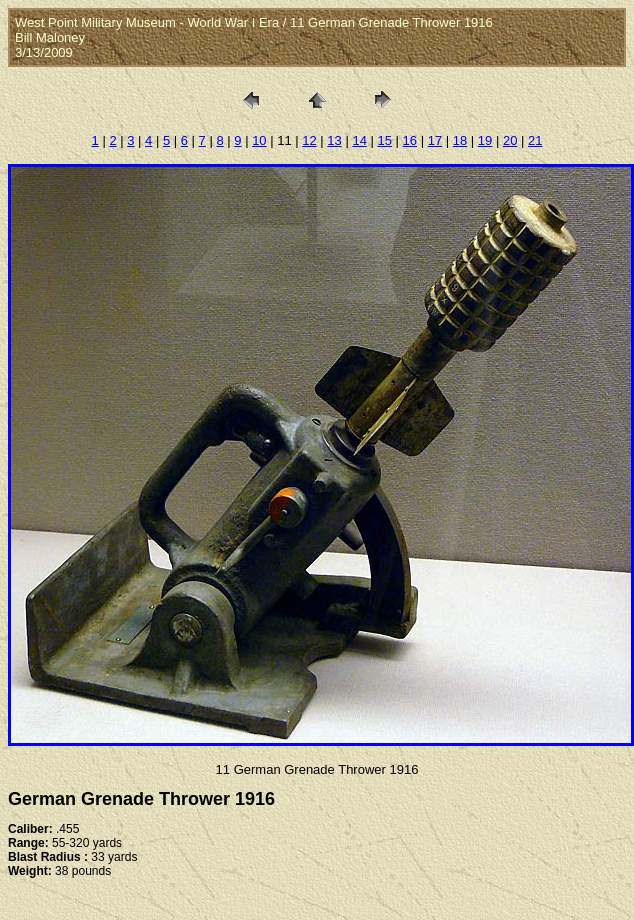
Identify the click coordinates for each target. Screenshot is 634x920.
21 (535, 140)
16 (410, 140)
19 (485, 140)
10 (259, 140)
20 (510, 140)
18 (460, 140)
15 (385, 140)
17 (435, 140)
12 (309, 140)
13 (334, 140)
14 (359, 140)
